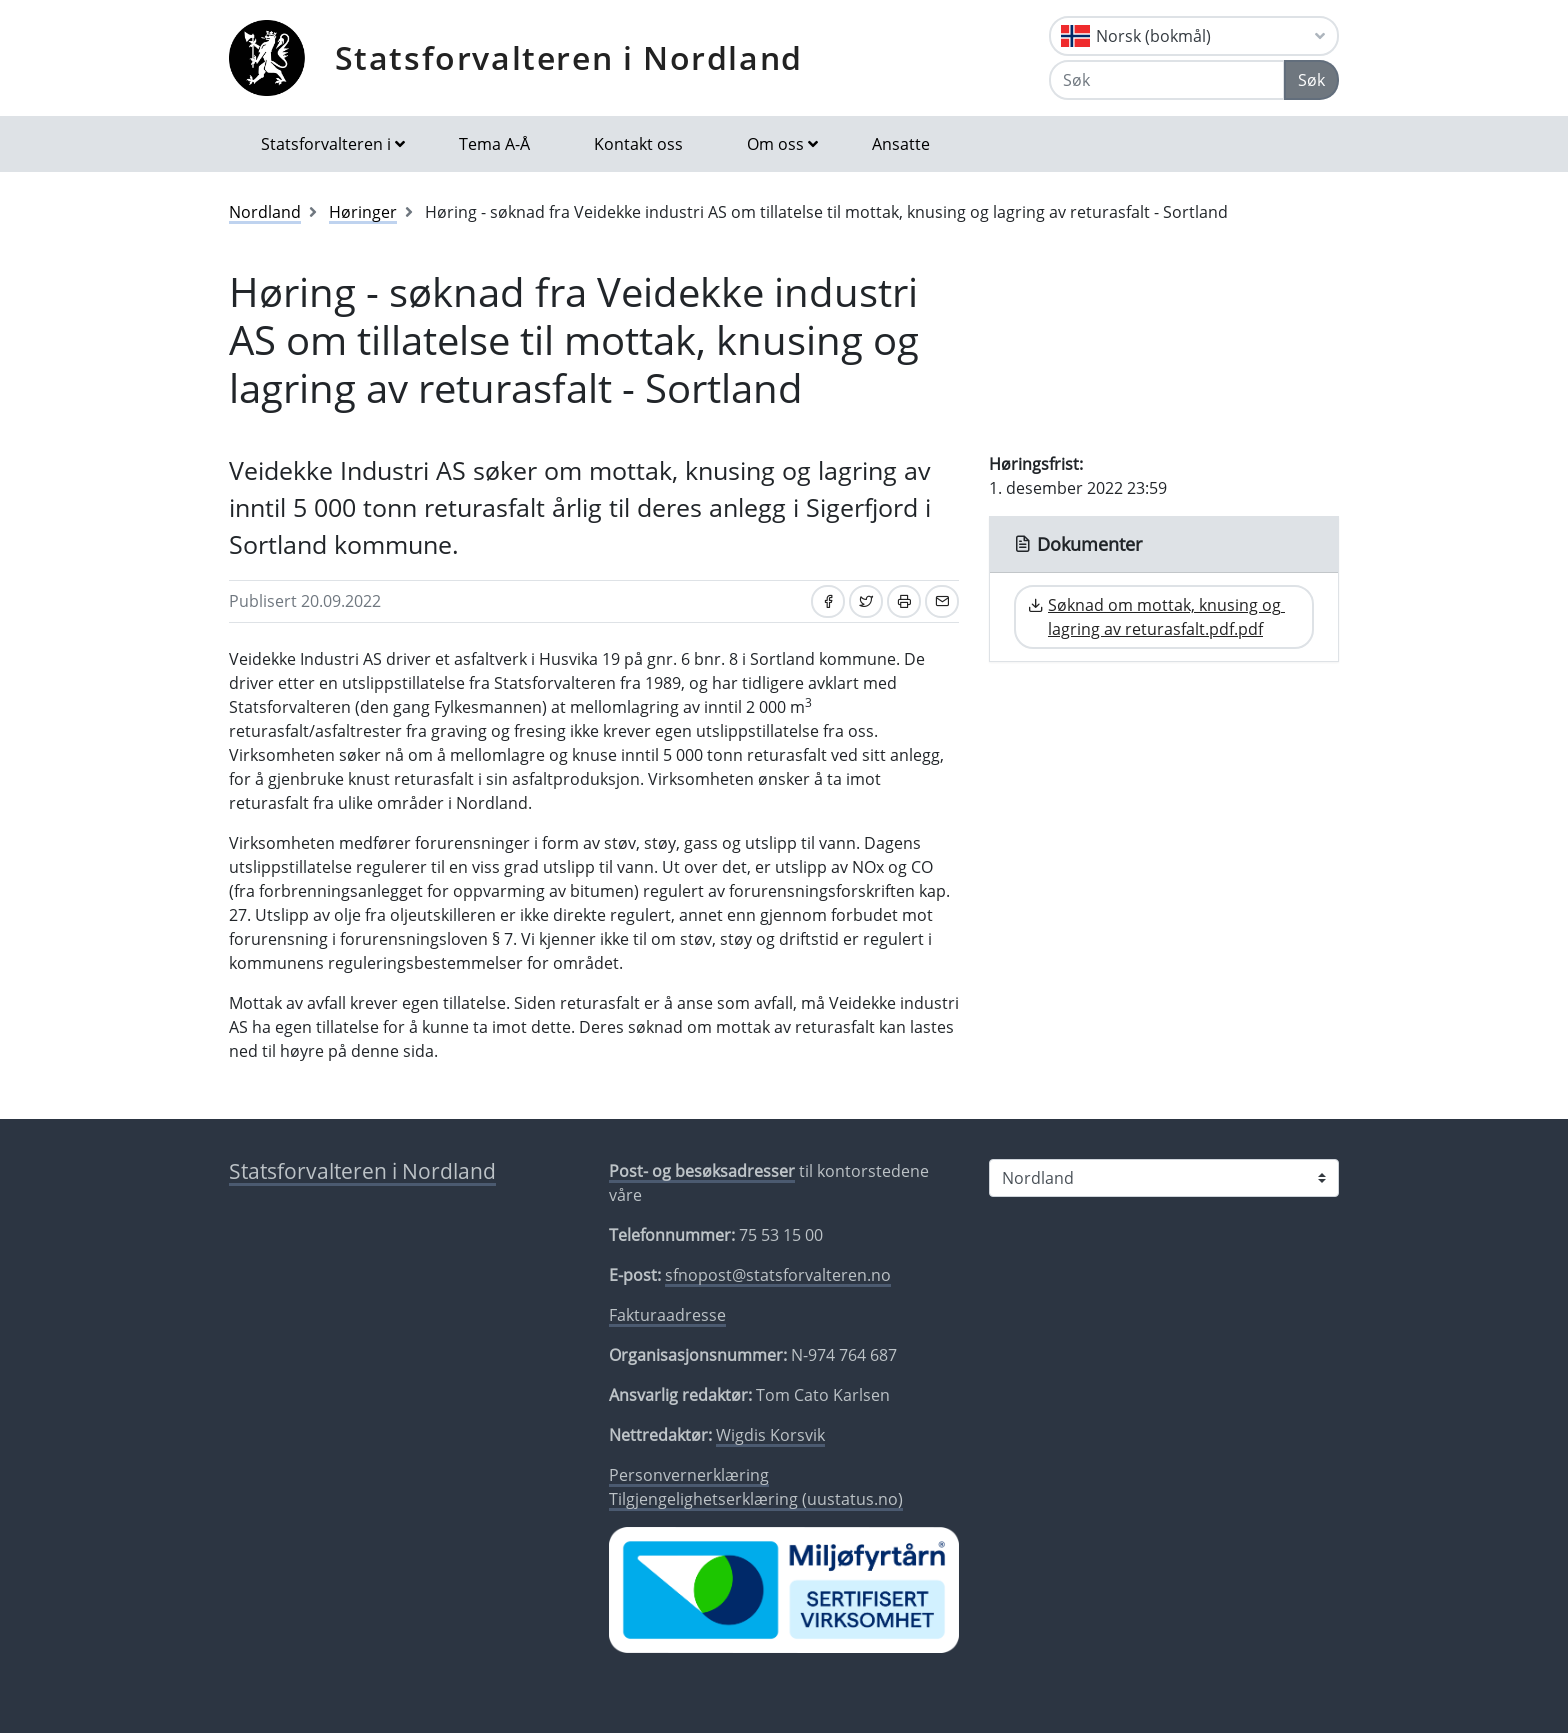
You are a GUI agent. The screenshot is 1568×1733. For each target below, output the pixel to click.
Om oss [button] (775, 144)
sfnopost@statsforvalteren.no (778, 1275)
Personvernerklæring (689, 1475)
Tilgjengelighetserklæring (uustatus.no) (756, 1499)
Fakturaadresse (667, 1315)
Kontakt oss (638, 144)
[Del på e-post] (942, 601)
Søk (1311, 80)
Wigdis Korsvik (770, 1435)
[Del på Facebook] (828, 601)
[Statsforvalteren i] (1164, 1178)
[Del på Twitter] (866, 601)
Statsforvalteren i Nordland (569, 57)
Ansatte (901, 144)
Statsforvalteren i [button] (326, 144)
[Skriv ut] (904, 601)
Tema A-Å (494, 144)
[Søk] (1167, 80)
